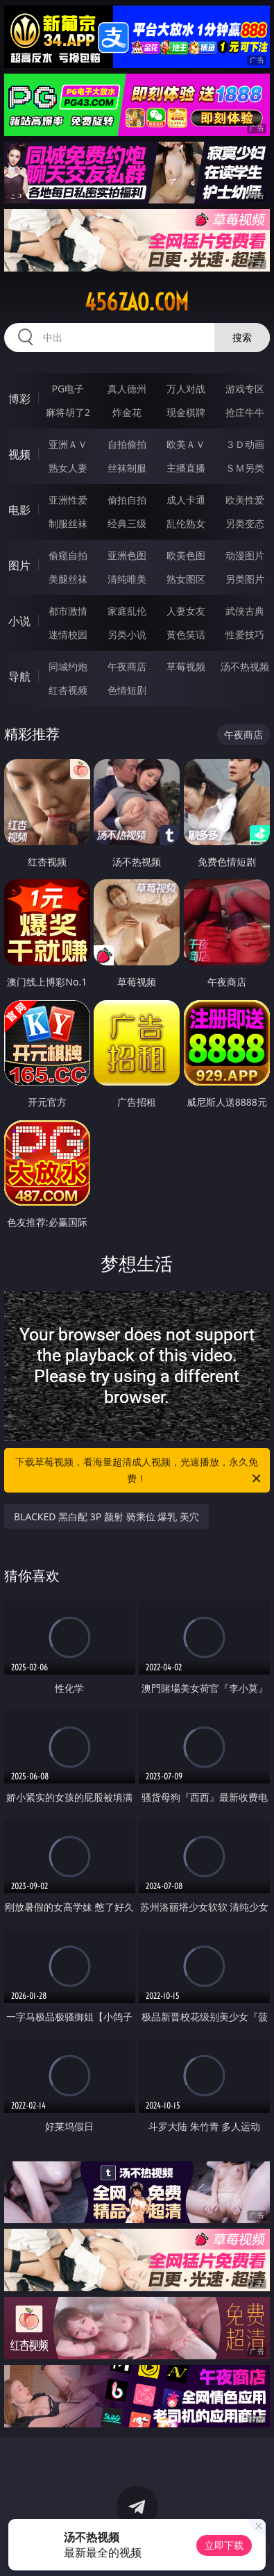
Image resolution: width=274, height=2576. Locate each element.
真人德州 (127, 388)
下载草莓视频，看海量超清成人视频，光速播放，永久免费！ (139, 1471)
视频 (19, 454)
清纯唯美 (127, 578)
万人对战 (185, 388)
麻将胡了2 (68, 412)
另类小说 (127, 634)
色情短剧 (127, 690)
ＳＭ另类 (244, 467)
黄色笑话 (185, 634)
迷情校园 (68, 634)
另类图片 (244, 578)
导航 (19, 676)
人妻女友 (185, 610)
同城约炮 (68, 666)
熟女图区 (185, 578)
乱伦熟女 (185, 523)
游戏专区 (244, 388)
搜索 (242, 337)
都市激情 (68, 610)
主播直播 (185, 467)
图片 (19, 565)
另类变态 (244, 523)
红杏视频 (68, 690)
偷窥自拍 (68, 555)
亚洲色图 (127, 555)
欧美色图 (185, 555)
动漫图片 (244, 555)
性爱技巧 (244, 634)
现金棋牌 (185, 412)
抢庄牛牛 (244, 412)
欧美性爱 (244, 499)
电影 (19, 509)
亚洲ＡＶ (68, 444)
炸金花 (127, 412)
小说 (19, 621)
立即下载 (224, 2545)
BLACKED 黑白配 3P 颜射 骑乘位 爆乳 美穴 (106, 1516)
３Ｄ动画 (244, 444)
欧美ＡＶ (185, 444)
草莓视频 (185, 666)
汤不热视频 (245, 666)
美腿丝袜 (68, 578)
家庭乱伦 (127, 610)
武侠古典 (244, 610)
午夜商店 (127, 666)
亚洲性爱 (68, 499)
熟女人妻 (68, 467)
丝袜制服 (127, 467)
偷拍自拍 (127, 499)
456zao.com (137, 302)
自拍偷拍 (127, 444)
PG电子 (67, 388)
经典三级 (127, 523)
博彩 (19, 398)
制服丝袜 (68, 523)
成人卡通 (185, 499)
